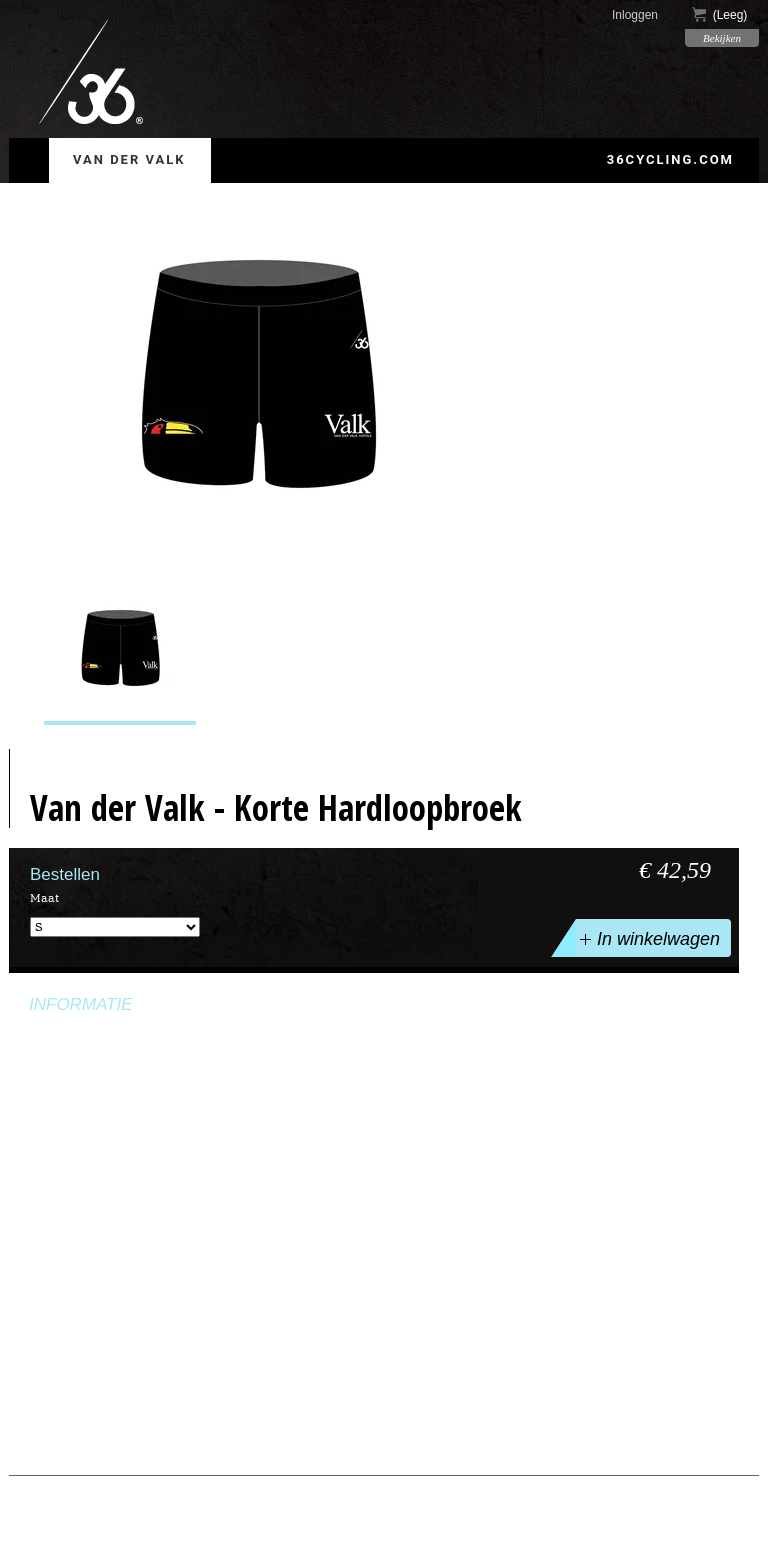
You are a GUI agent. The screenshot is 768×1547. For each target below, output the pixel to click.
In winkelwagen (648, 938)
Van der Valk (129, 159)
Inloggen (635, 15)
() (720, 14)
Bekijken (722, 38)
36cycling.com (670, 159)
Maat (44, 898)
